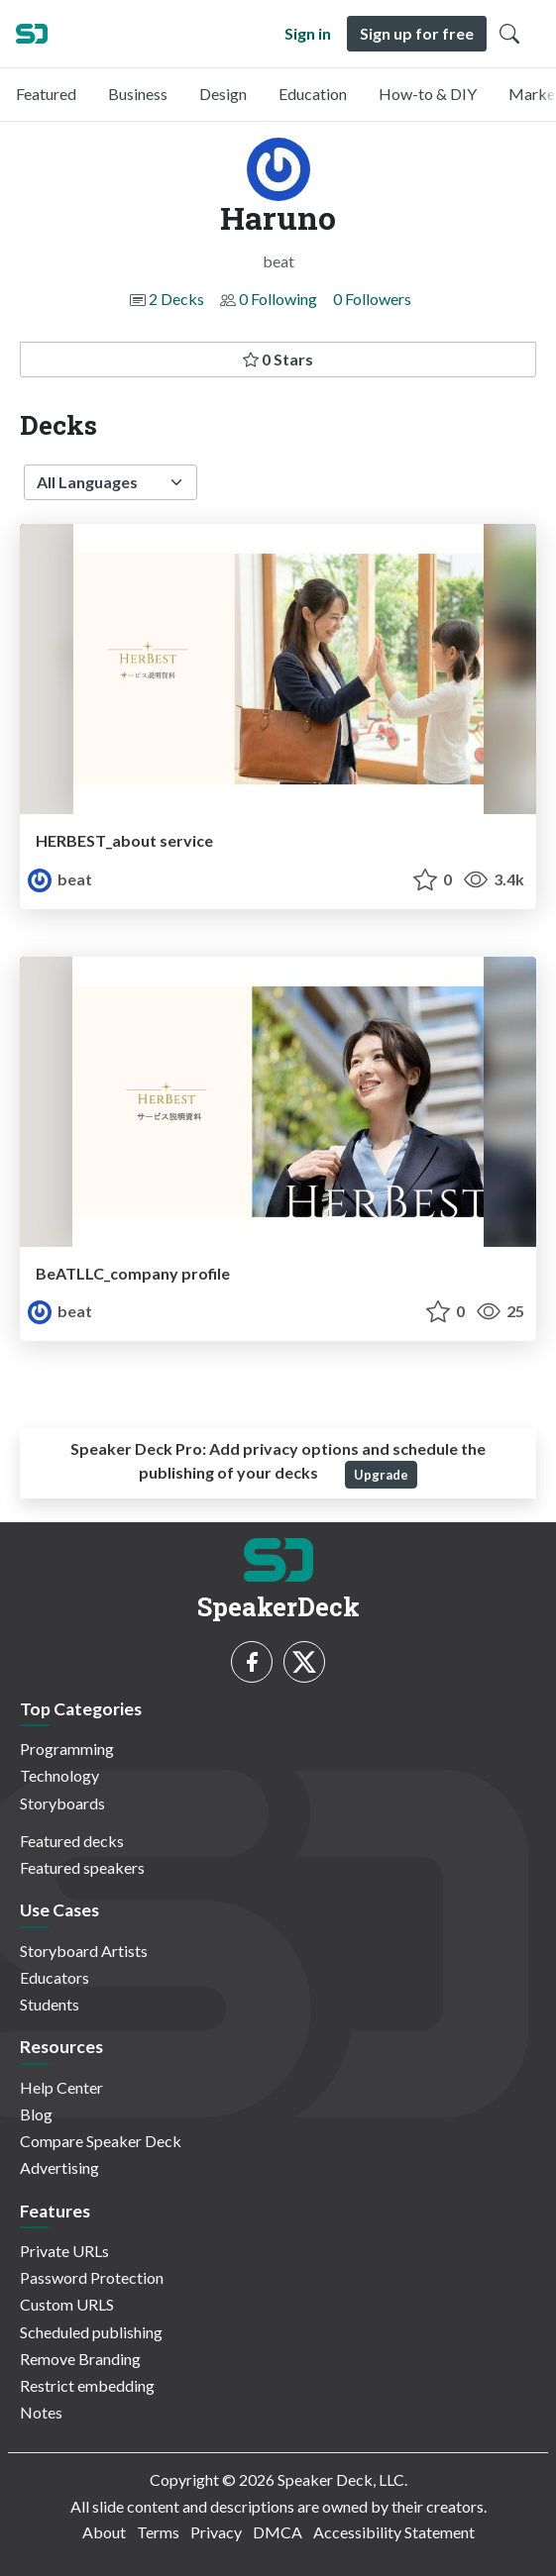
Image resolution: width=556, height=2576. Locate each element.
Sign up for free (417, 33)
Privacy (216, 2532)
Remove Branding (80, 2358)
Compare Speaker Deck (100, 2140)
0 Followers (372, 298)
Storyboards (62, 1803)
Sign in (307, 33)
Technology (59, 1775)
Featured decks (72, 1840)
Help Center (61, 2087)
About (104, 2532)
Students (49, 2004)
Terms (158, 2532)
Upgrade (381, 1475)
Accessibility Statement (394, 2532)
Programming (67, 1748)
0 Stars (278, 359)
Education (312, 93)
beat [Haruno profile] (60, 879)
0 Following (278, 298)
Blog (36, 2114)
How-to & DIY (428, 93)
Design (223, 93)
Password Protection (92, 2277)
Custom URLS (67, 2304)
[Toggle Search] (509, 34)
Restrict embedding (87, 2385)
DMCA (277, 2532)
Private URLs (64, 2250)
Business (137, 93)
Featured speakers (82, 1867)
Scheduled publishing (91, 2331)
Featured (46, 93)
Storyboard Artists (84, 1950)
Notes (41, 2412)
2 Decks (176, 298)
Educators (54, 1977)
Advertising (59, 2167)
